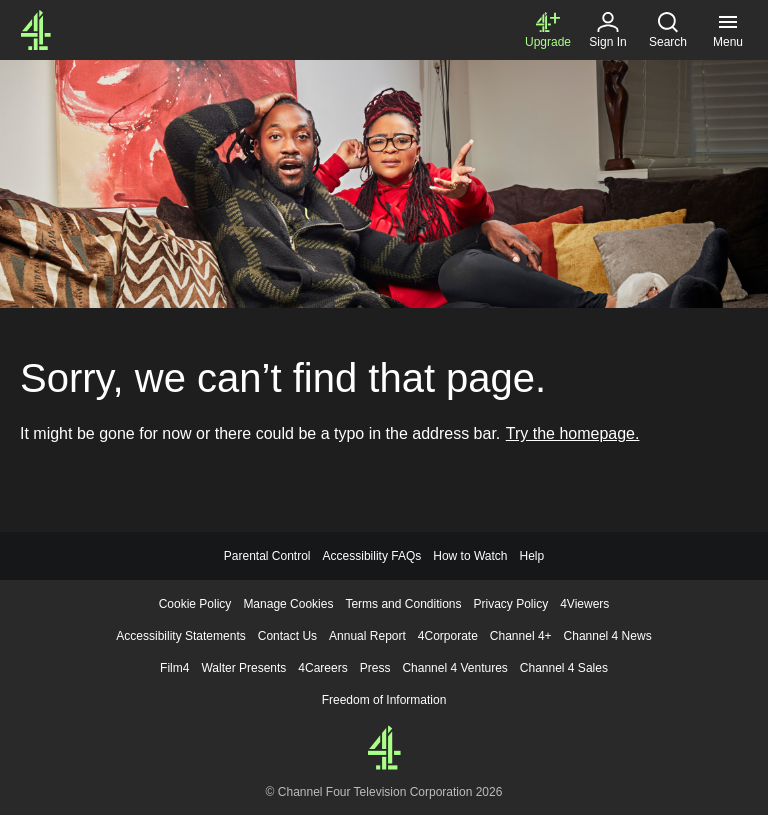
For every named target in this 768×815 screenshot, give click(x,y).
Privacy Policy (511, 604)
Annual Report (367, 636)
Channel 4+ (521, 636)
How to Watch (470, 556)
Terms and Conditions (403, 604)
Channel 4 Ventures (454, 668)
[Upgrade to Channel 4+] (548, 30)
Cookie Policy (195, 604)
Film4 (174, 668)
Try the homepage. (573, 433)
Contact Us (287, 636)
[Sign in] (608, 30)
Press (375, 668)
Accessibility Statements (180, 636)
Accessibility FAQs (372, 556)
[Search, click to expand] (668, 30)
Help (531, 556)
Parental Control (267, 556)
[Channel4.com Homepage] (36, 30)
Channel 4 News (608, 636)
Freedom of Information (384, 700)
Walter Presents (243, 668)
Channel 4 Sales (564, 668)
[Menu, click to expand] (728, 30)
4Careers (322, 668)
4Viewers (584, 604)
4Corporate (448, 636)
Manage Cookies (288, 604)
